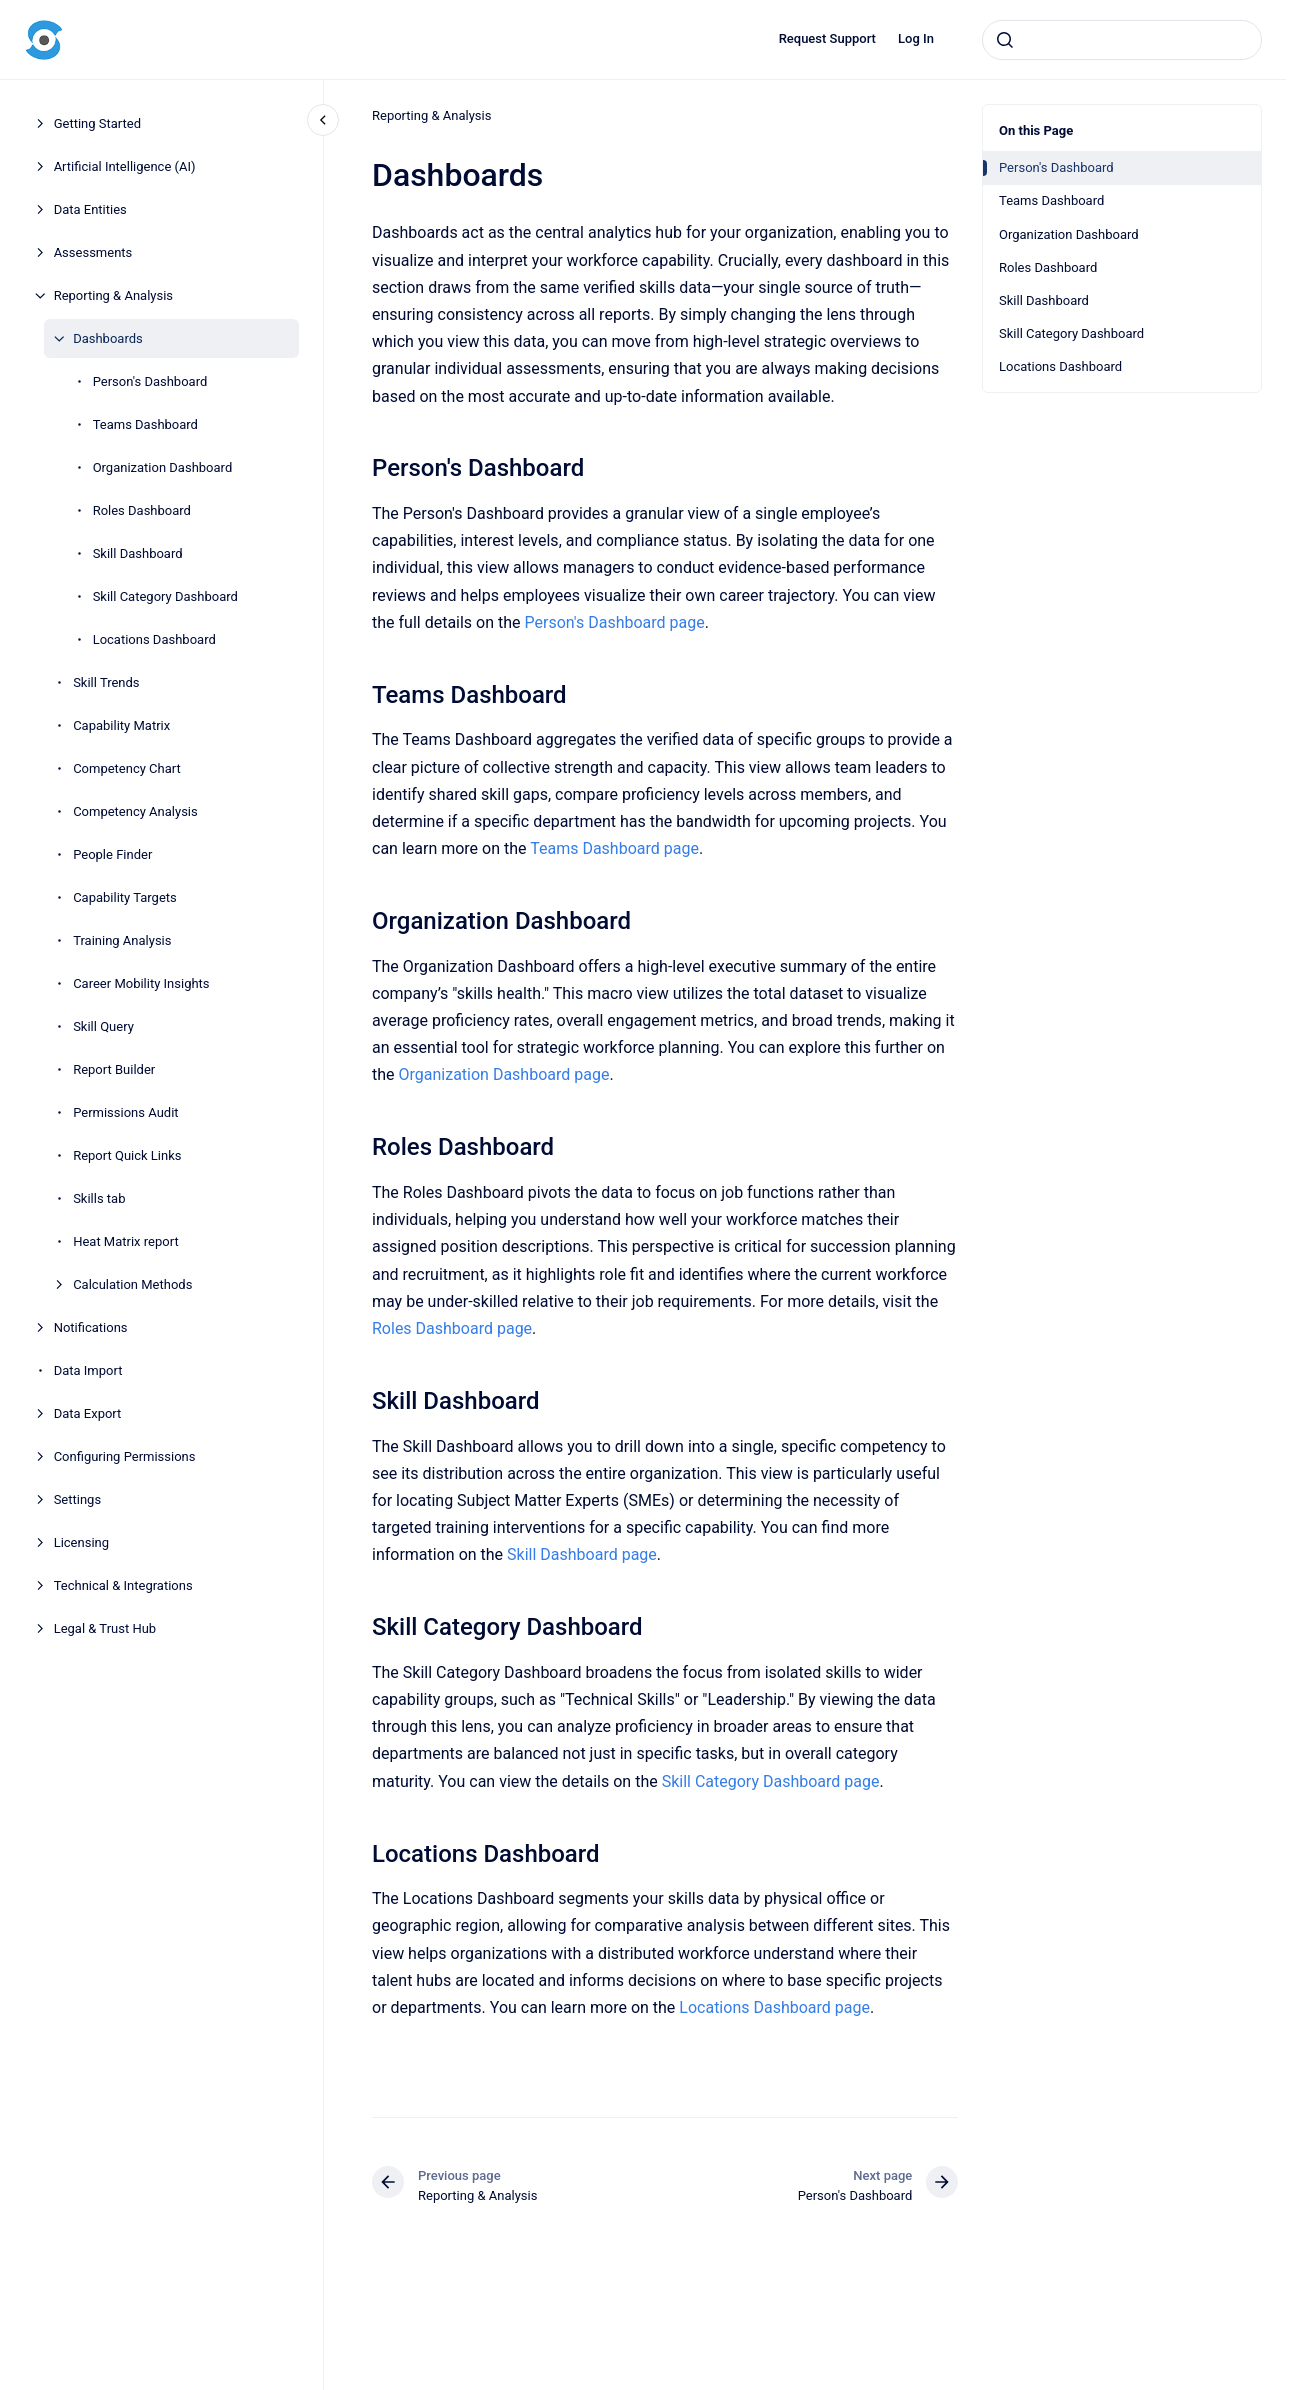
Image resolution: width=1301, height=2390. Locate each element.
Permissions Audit (125, 1112)
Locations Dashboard (154, 639)
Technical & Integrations (123, 1585)
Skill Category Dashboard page (770, 1780)
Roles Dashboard (142, 510)
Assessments (93, 252)
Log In (916, 38)
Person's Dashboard (150, 381)
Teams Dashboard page (614, 848)
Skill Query (103, 1026)
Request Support (827, 38)
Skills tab (99, 1198)
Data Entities (90, 209)
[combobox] (1122, 40)
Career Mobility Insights (141, 983)
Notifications (91, 1327)
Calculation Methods (132, 1284)
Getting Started (97, 123)
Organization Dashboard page (503, 1074)
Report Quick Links (127, 1155)
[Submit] (1005, 40)
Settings (77, 1499)
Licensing (81, 1542)
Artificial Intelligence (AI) (125, 166)
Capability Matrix (121, 725)
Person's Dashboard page (614, 622)
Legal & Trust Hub (105, 1628)
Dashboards (108, 338)
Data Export (88, 1413)
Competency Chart (127, 768)
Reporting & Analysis (113, 295)
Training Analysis (122, 940)
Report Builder (114, 1069)
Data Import (88, 1370)
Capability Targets (125, 897)
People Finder (112, 854)
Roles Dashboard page (452, 1328)
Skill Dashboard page (582, 1554)
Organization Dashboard (163, 467)
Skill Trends (106, 682)
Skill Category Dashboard (165, 596)
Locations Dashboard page (774, 2007)
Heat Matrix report (126, 1241)
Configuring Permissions (125, 1456)
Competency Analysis (135, 811)
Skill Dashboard (138, 553)
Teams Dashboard (145, 424)
